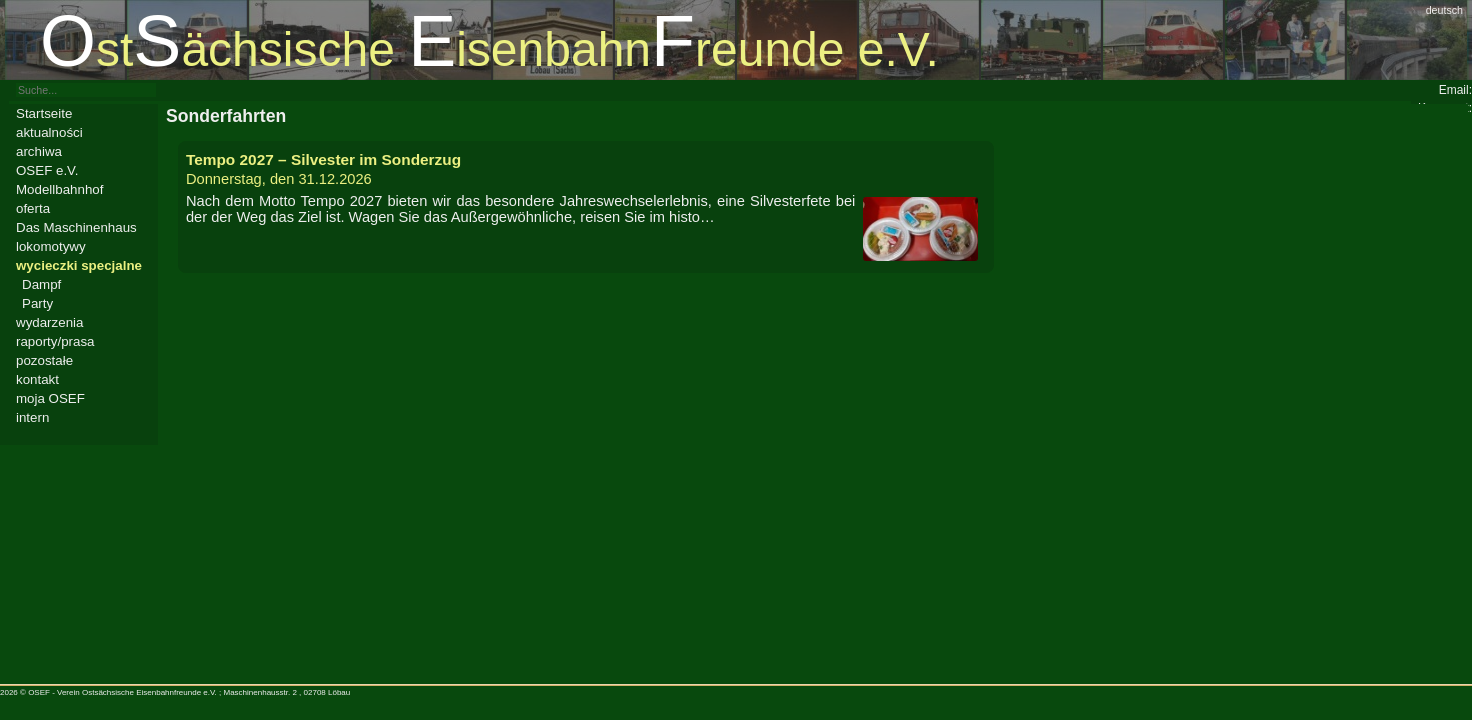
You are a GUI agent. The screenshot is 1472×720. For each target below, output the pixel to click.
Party (37, 303)
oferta (33, 208)
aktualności (49, 132)
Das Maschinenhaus (76, 227)
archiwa (39, 151)
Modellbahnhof (59, 189)
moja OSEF (50, 398)
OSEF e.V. (47, 170)
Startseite (44, 113)
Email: (1455, 90)
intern (32, 417)
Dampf (41, 284)
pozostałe (44, 360)
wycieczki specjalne (79, 265)
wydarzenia (49, 322)
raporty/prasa (55, 341)
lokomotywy (51, 246)
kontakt (37, 379)
